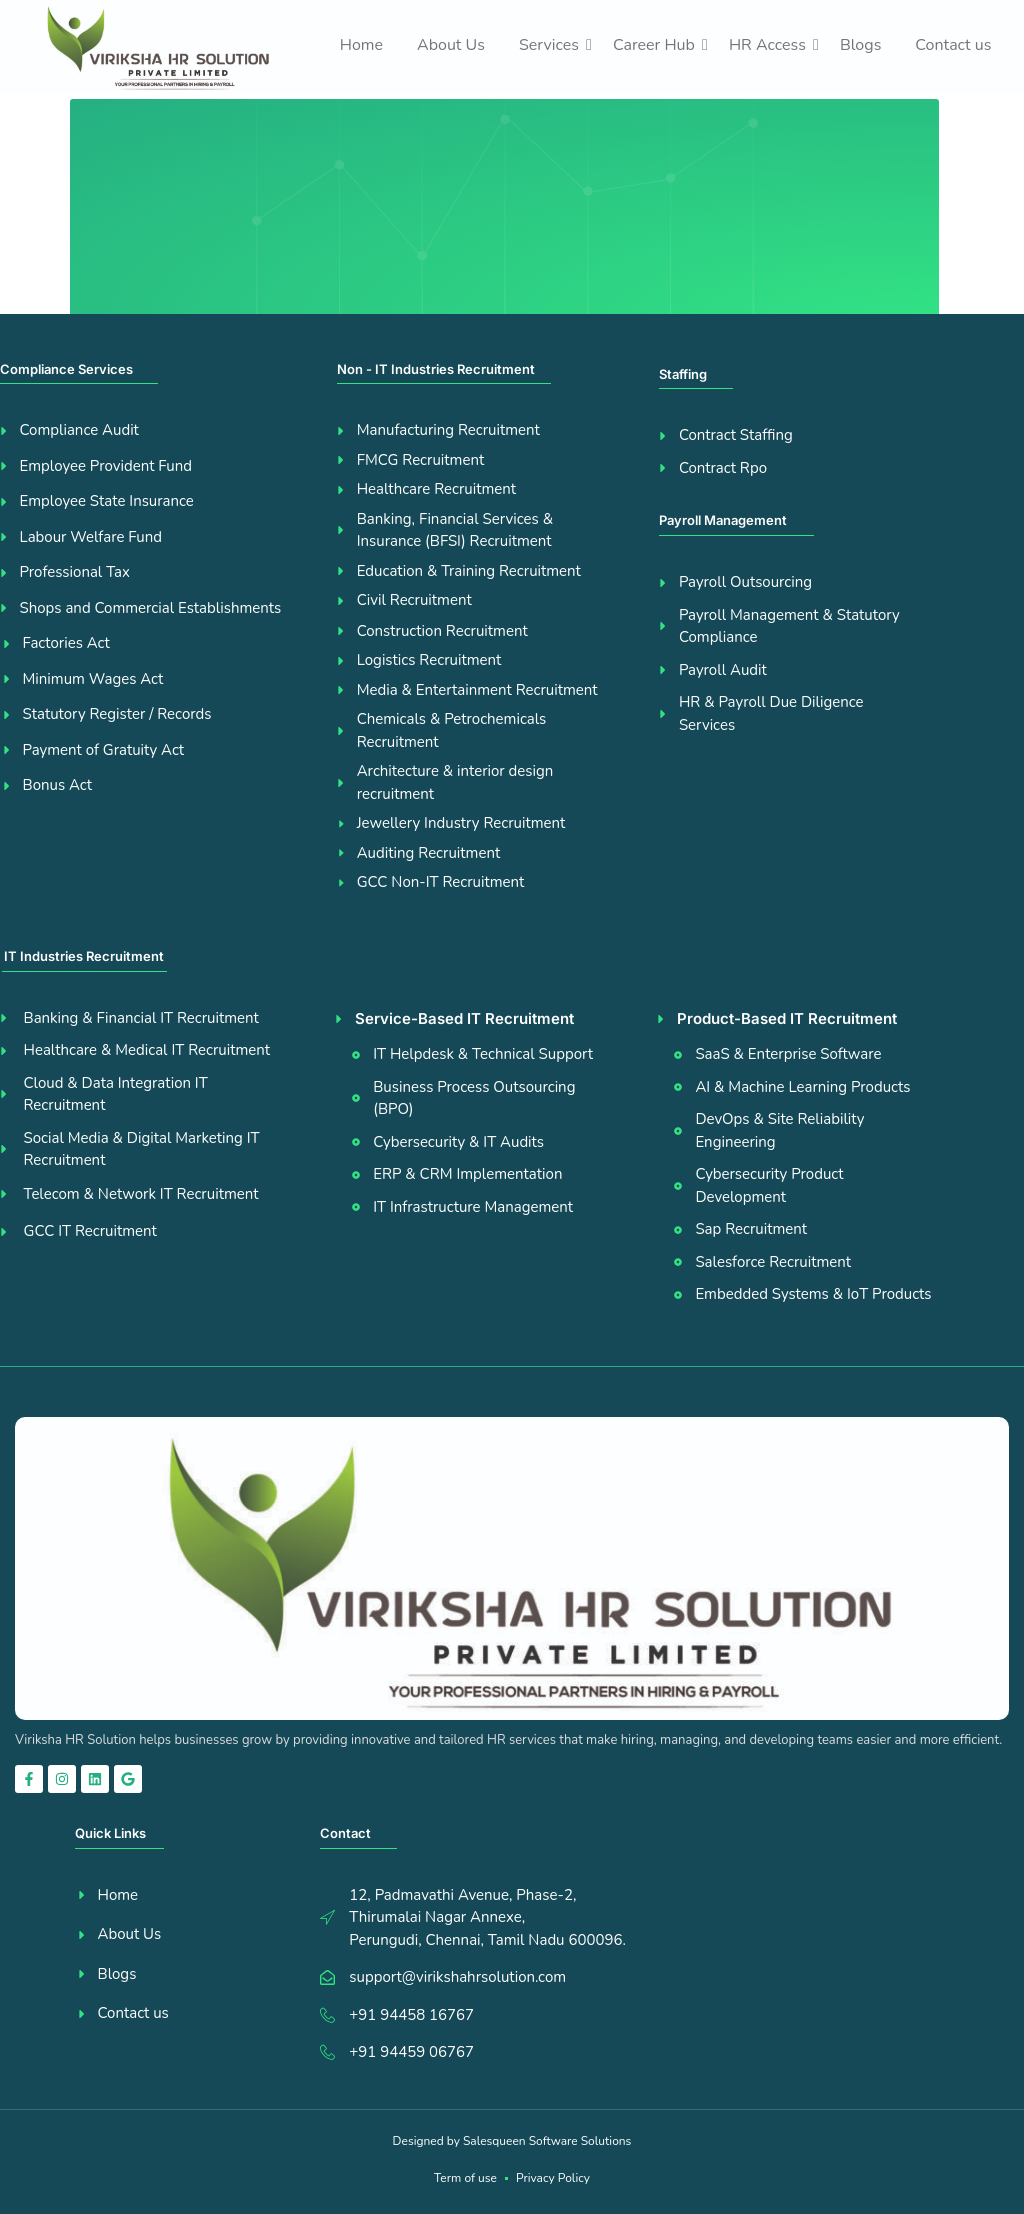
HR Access (771, 45)
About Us (451, 45)
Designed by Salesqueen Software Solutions (512, 2141)
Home (361, 45)
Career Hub (657, 45)
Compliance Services (66, 369)
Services (552, 45)
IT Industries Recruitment (84, 956)
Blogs (860, 45)
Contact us (953, 45)
